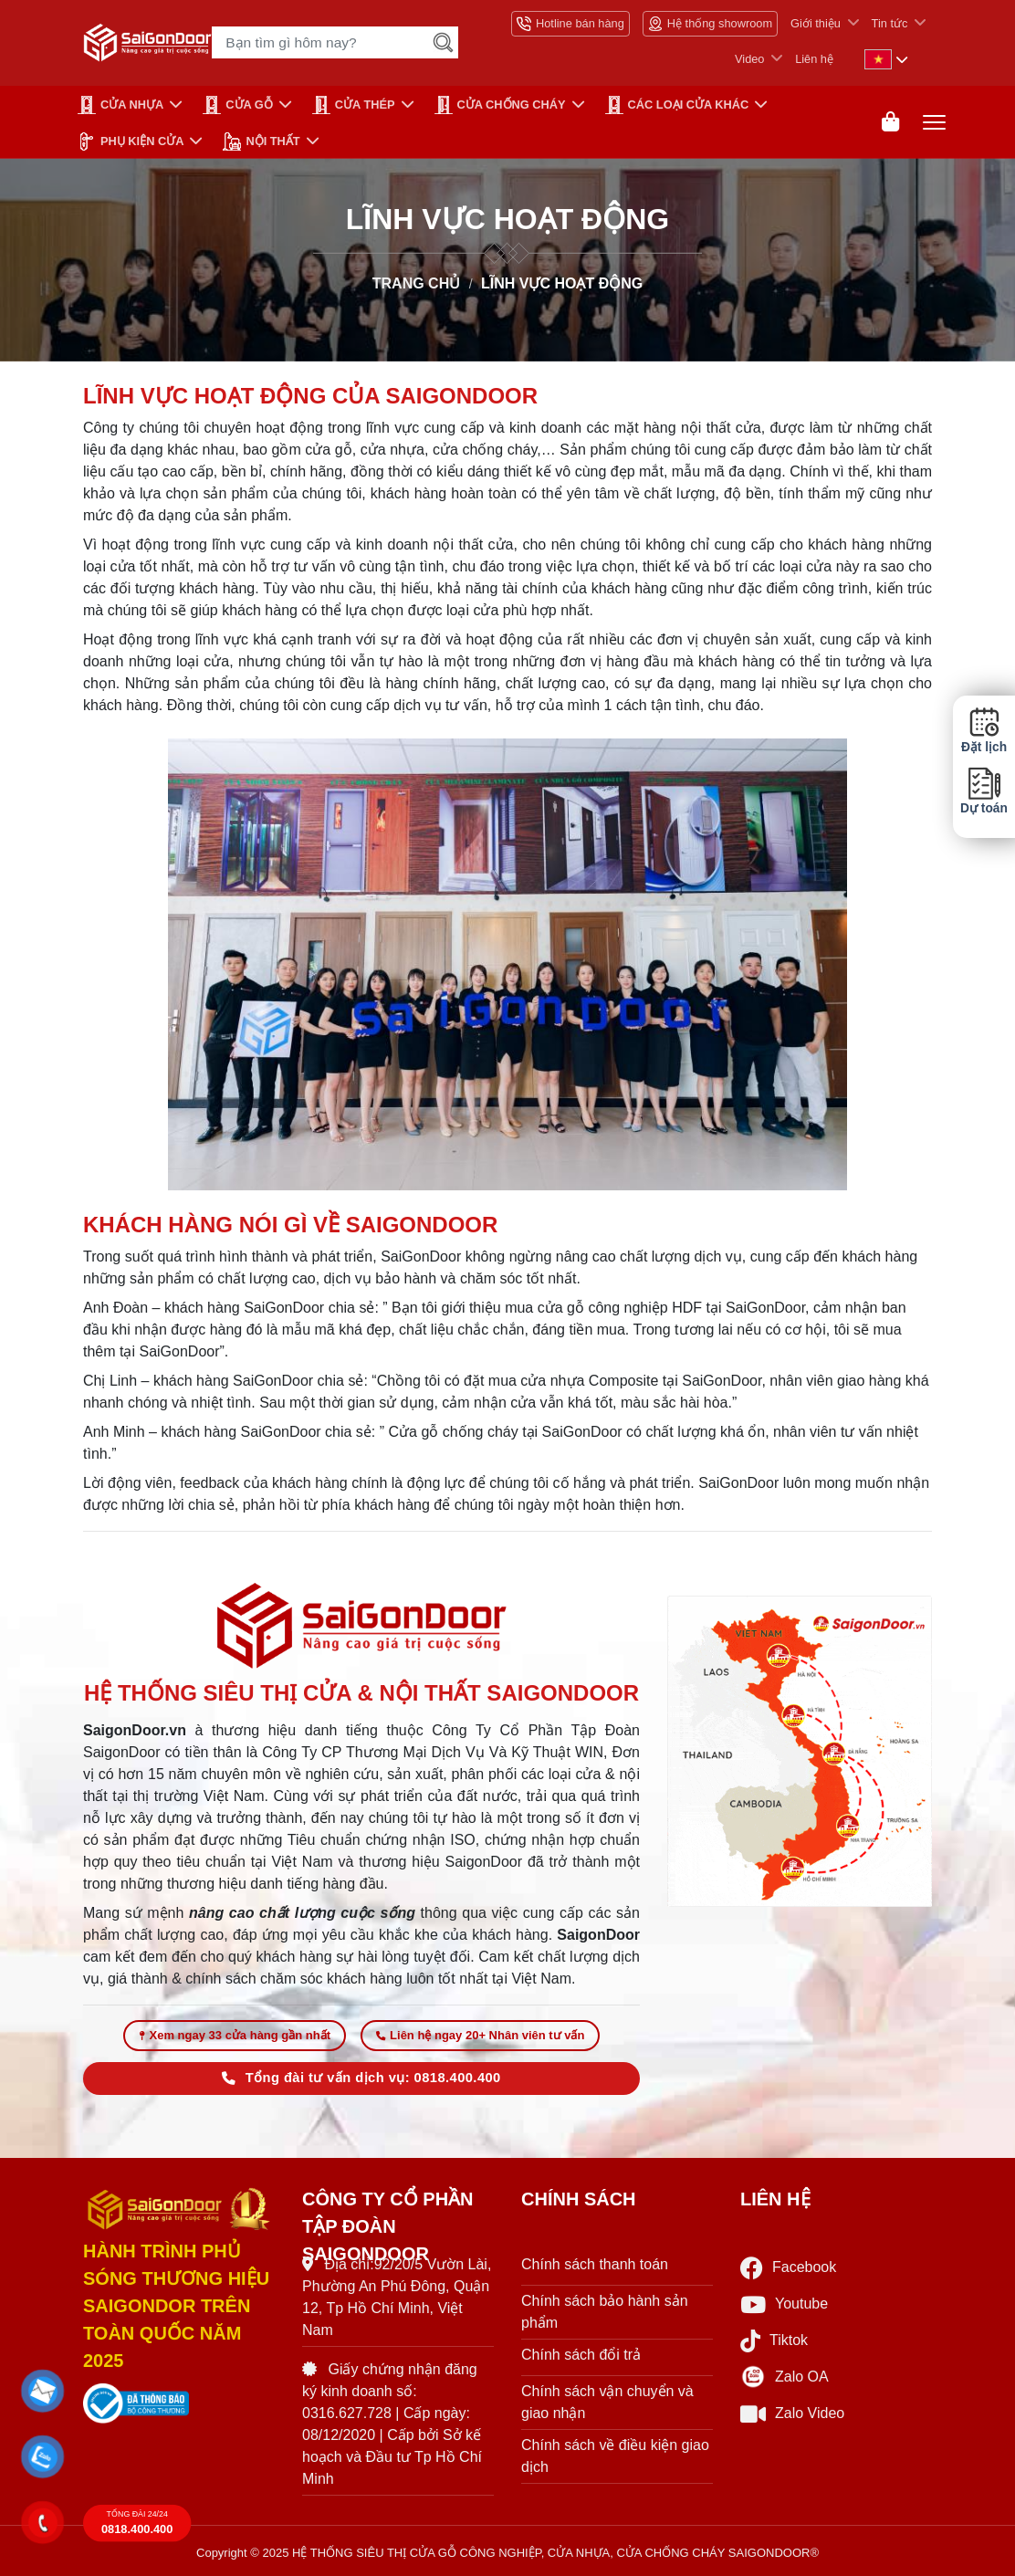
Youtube (784, 2304)
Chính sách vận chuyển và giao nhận (607, 2402)
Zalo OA (784, 2377)
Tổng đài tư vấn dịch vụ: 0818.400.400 (361, 2077)
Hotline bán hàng (570, 23)
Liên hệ (814, 59)
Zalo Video (792, 2414)
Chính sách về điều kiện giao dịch (615, 2456)
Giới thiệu (815, 23)
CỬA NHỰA (120, 105)
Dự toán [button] (984, 791)
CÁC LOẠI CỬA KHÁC (677, 105)
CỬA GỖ (238, 105)
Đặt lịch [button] (984, 730)
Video (750, 59)
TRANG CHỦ (416, 283)
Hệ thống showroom (710, 23)
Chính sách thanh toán (594, 2264)
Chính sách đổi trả (581, 2354)
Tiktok (774, 2341)
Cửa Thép (353, 105)
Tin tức (890, 23)
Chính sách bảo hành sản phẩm (604, 2311)
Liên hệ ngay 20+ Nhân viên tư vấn (480, 2035)
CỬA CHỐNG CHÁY (500, 105)
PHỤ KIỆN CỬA (130, 141)
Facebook (788, 2268)
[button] (43, 2391)
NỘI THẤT (261, 141)
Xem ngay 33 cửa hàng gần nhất (235, 2035)
